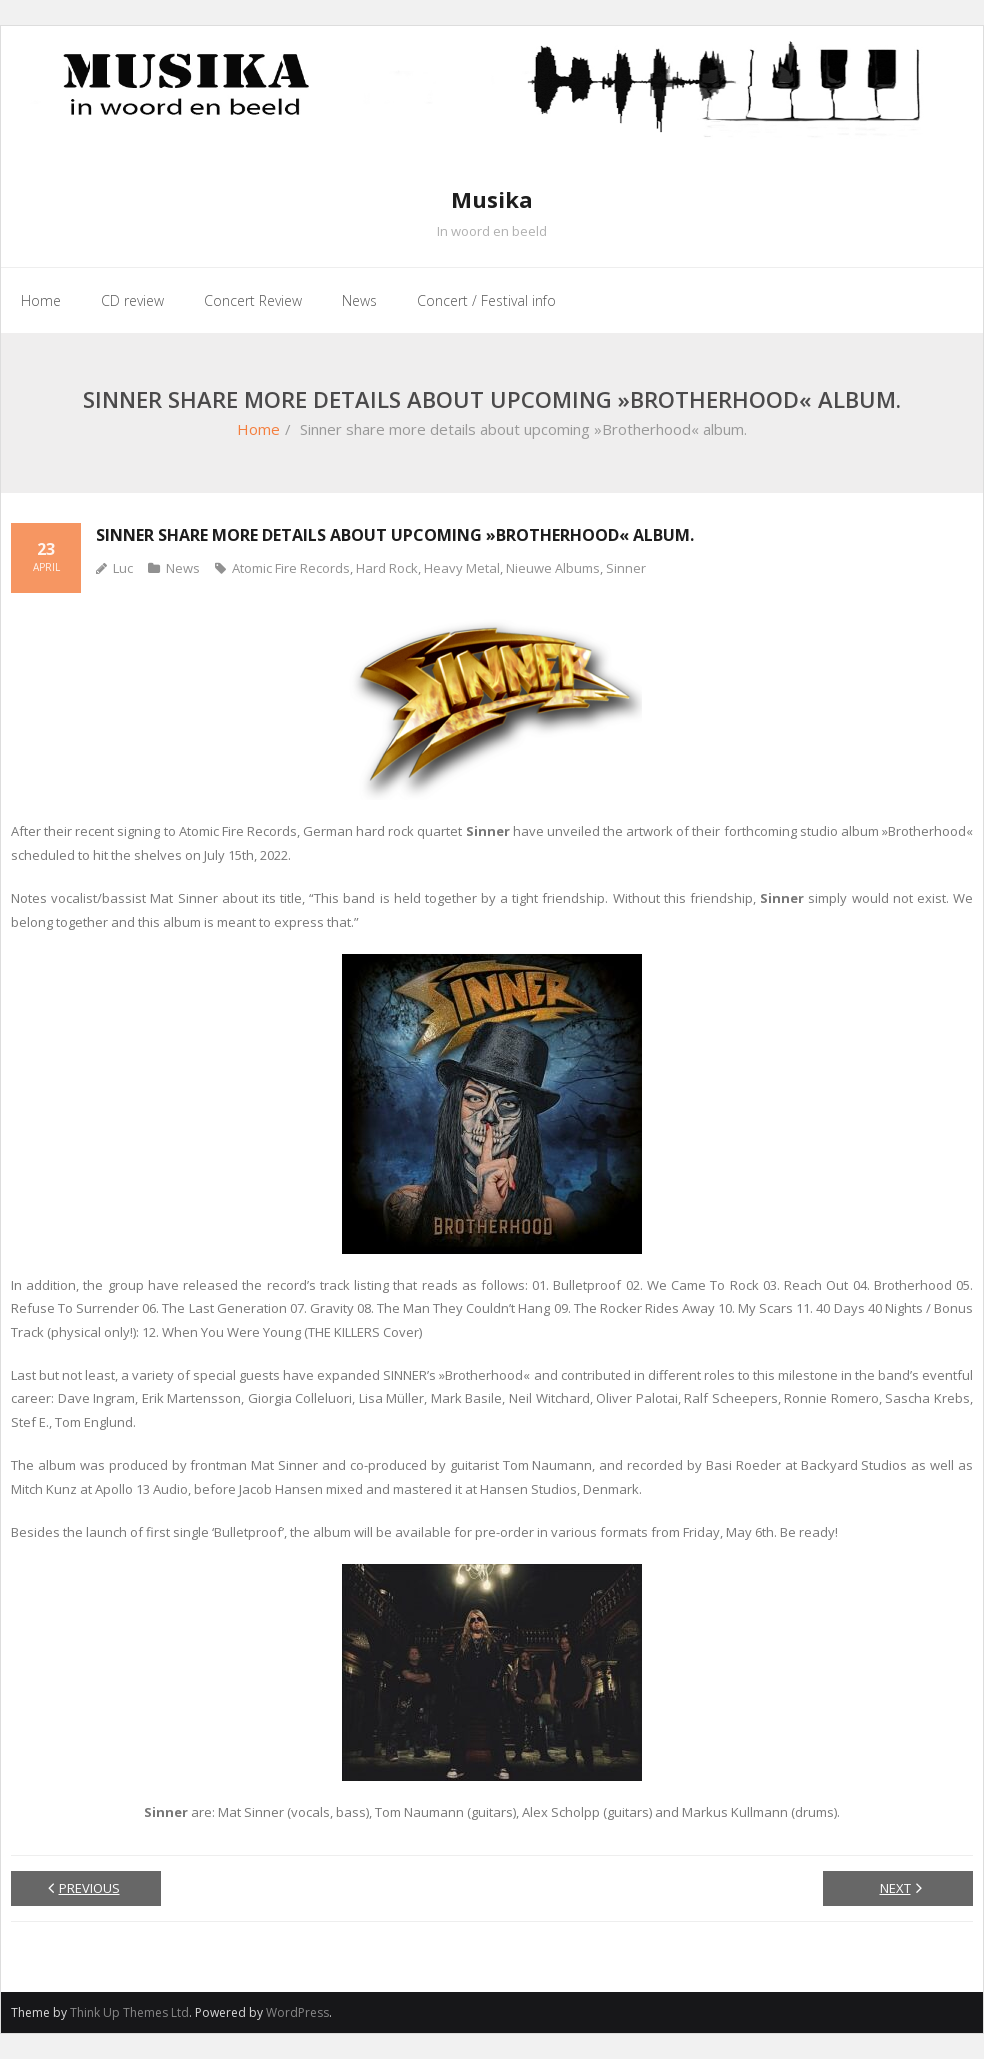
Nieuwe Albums (553, 568)
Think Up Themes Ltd (129, 2012)
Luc (123, 568)
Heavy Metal (462, 568)
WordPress (297, 2012)
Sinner (626, 568)
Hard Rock (387, 568)
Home (258, 429)
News (183, 568)
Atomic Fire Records (291, 568)
